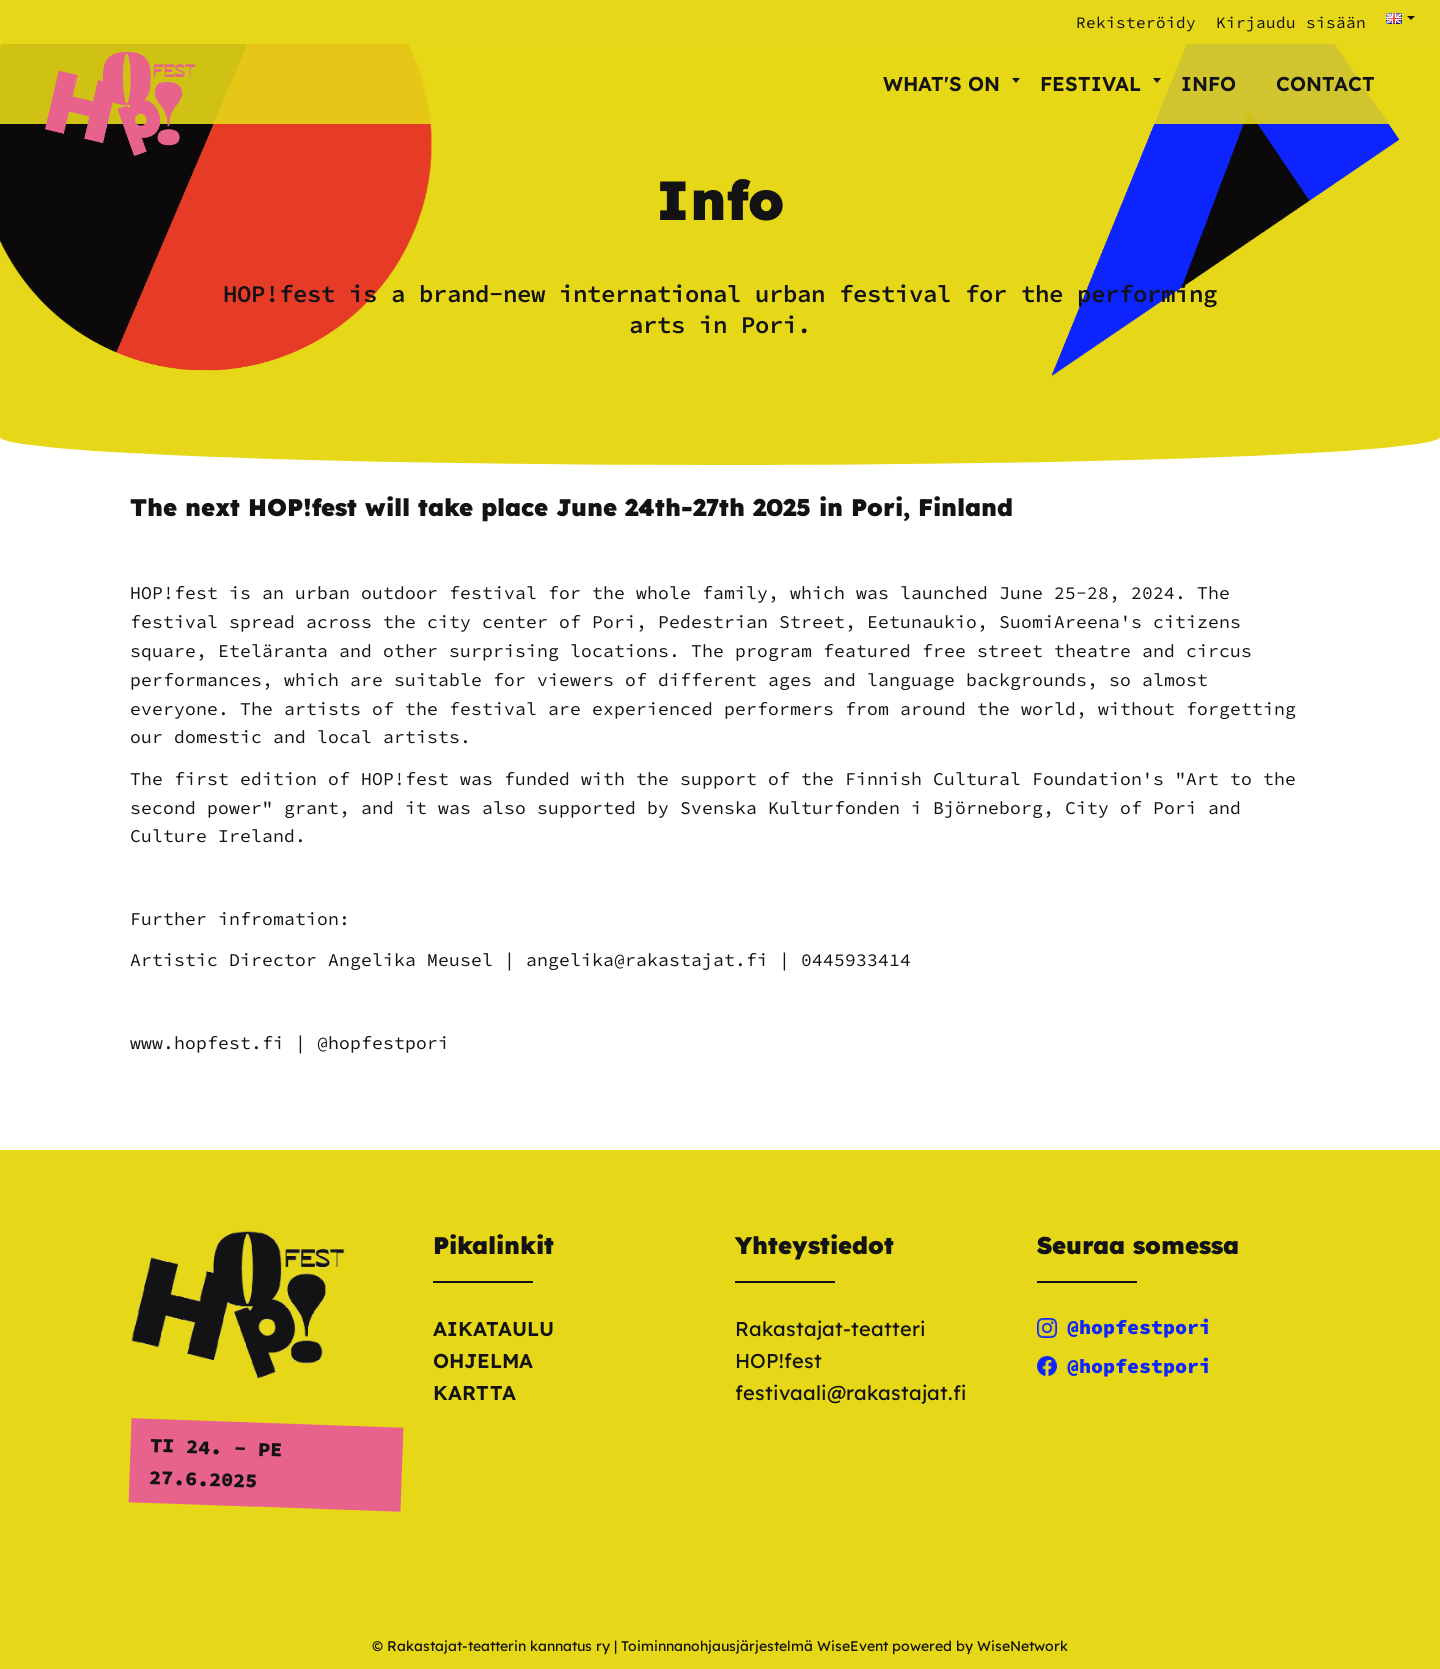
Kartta (474, 1392)
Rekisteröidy (1136, 22)
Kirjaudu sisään (1291, 22)
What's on (951, 83)
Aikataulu (493, 1328)
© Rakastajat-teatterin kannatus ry (491, 1646)
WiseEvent (852, 1646)
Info (1208, 83)
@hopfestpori (1124, 1326)
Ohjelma (483, 1360)
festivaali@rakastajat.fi (850, 1392)
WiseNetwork (1022, 1646)
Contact (1325, 83)
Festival (1100, 83)
